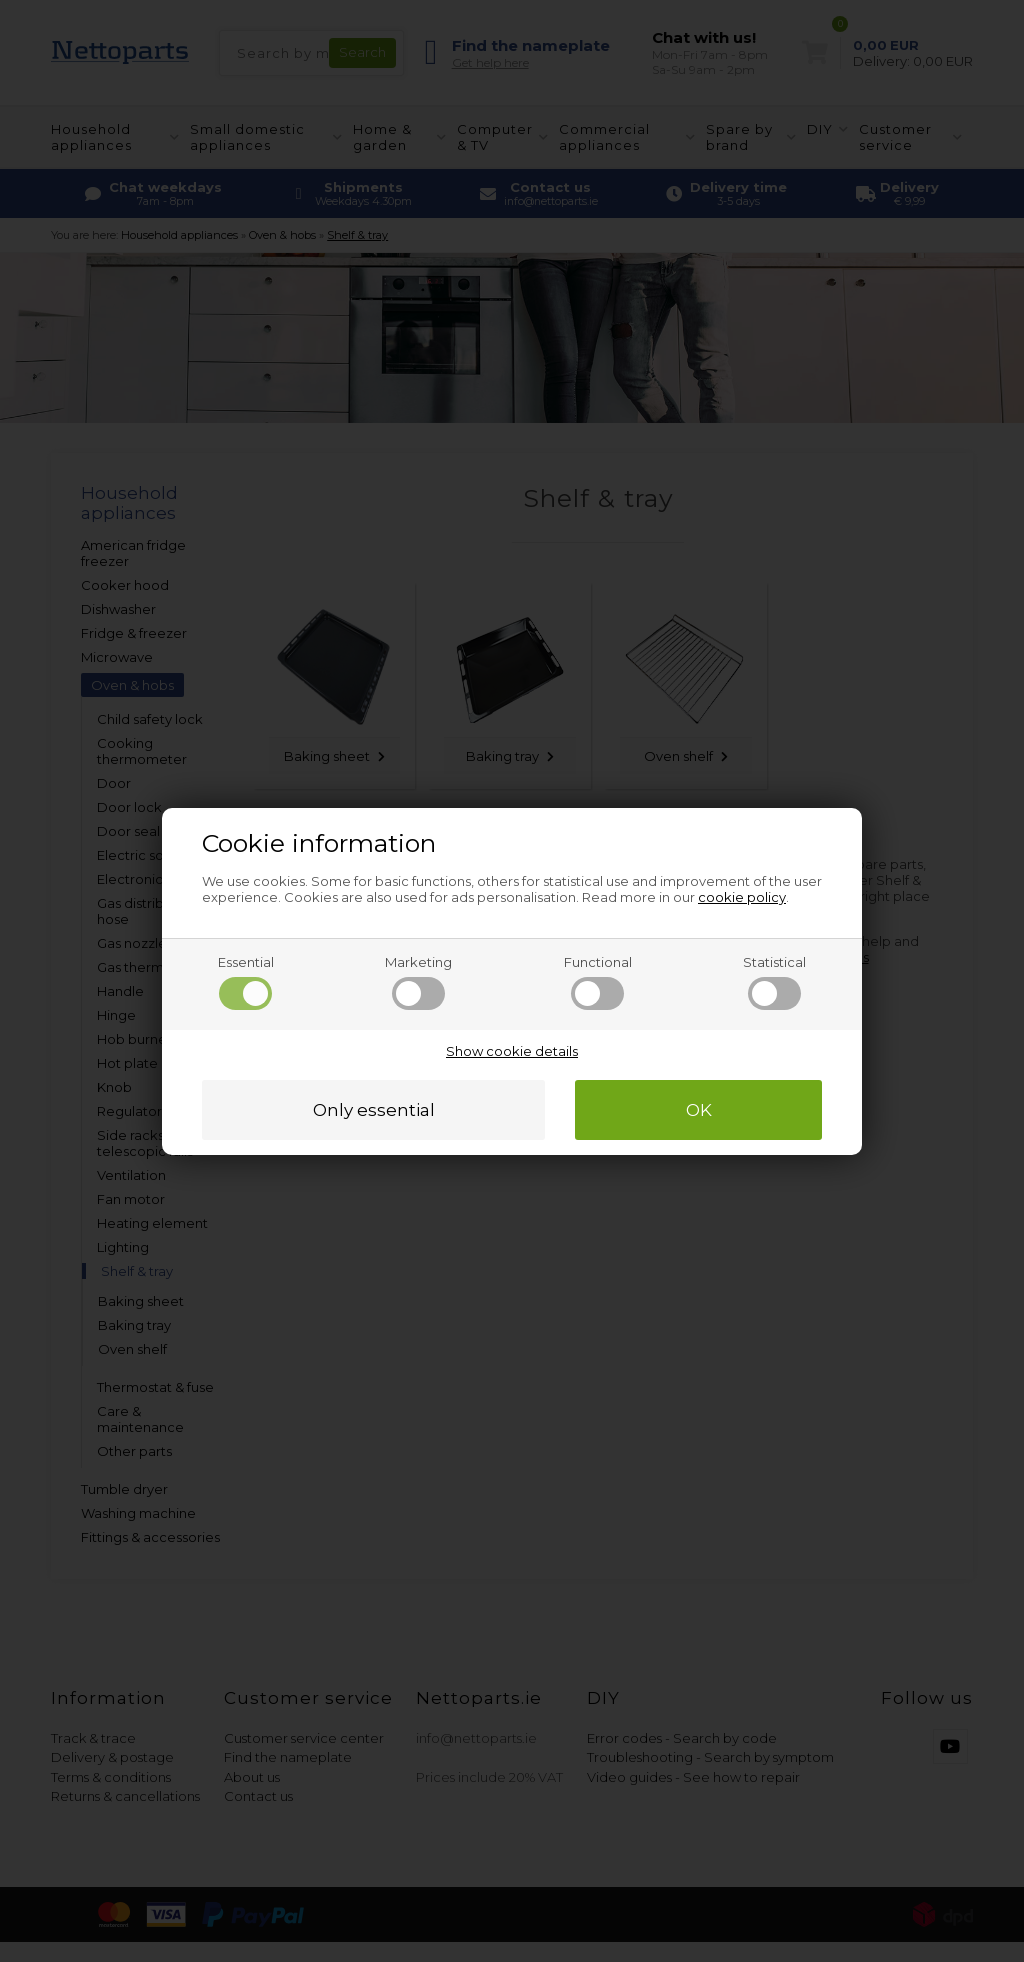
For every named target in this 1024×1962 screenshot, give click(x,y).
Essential (246, 982)
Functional (598, 982)
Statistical (774, 982)
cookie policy (742, 897)
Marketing (418, 982)
